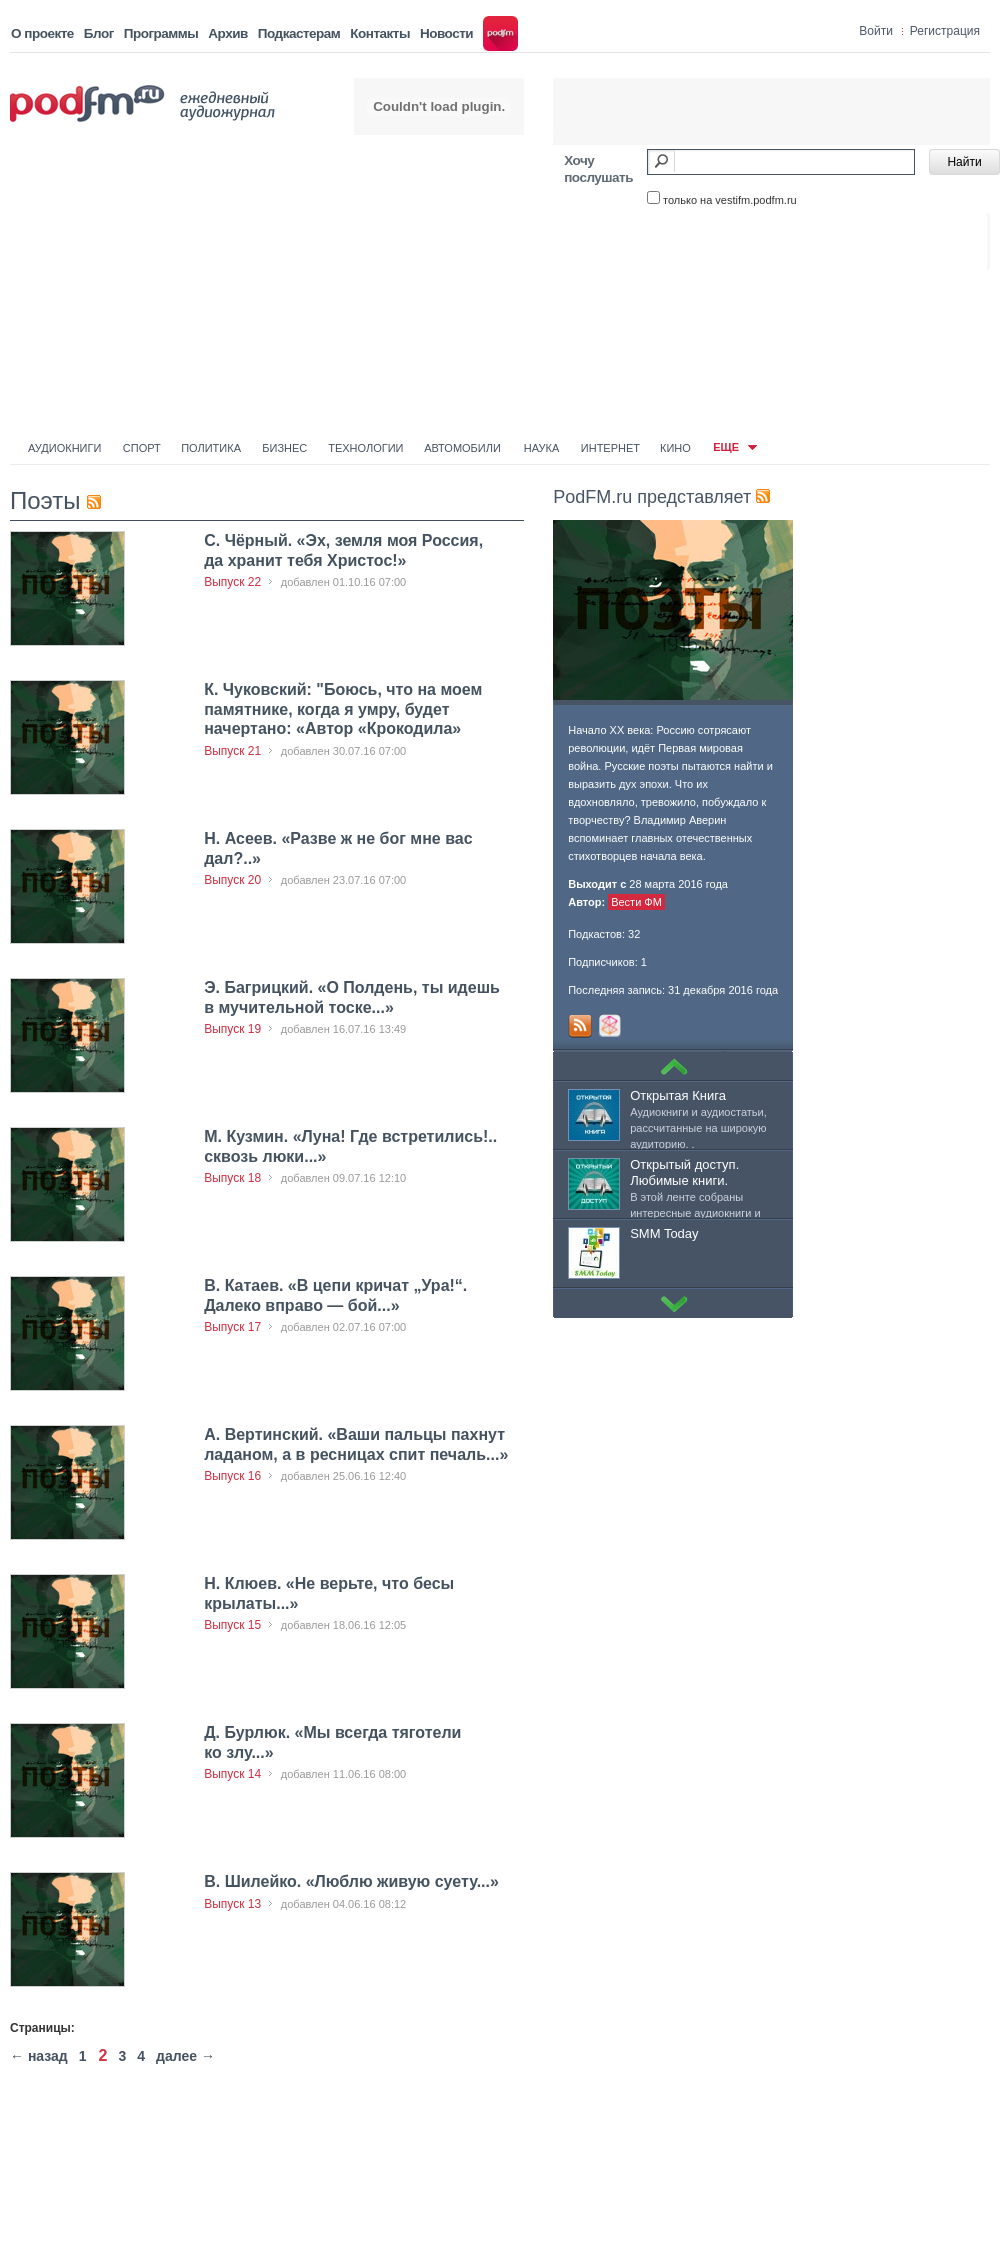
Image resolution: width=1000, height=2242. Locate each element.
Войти (876, 31)
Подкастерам (299, 33)
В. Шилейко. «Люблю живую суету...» (351, 1881)
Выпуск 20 (232, 880)
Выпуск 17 (232, 1327)
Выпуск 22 (232, 582)
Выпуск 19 (232, 1029)
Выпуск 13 (232, 1904)
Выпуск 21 (232, 751)
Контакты (380, 33)
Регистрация (945, 31)
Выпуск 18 (232, 1178)
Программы (161, 33)
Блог (99, 33)
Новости (446, 33)
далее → (185, 2056)
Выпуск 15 (232, 1625)
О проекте (42, 33)
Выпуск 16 (232, 1476)
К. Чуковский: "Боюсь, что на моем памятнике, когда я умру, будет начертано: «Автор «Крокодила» (343, 709)
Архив (227, 33)
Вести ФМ (636, 902)
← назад (39, 2056)
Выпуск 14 (232, 1774)
